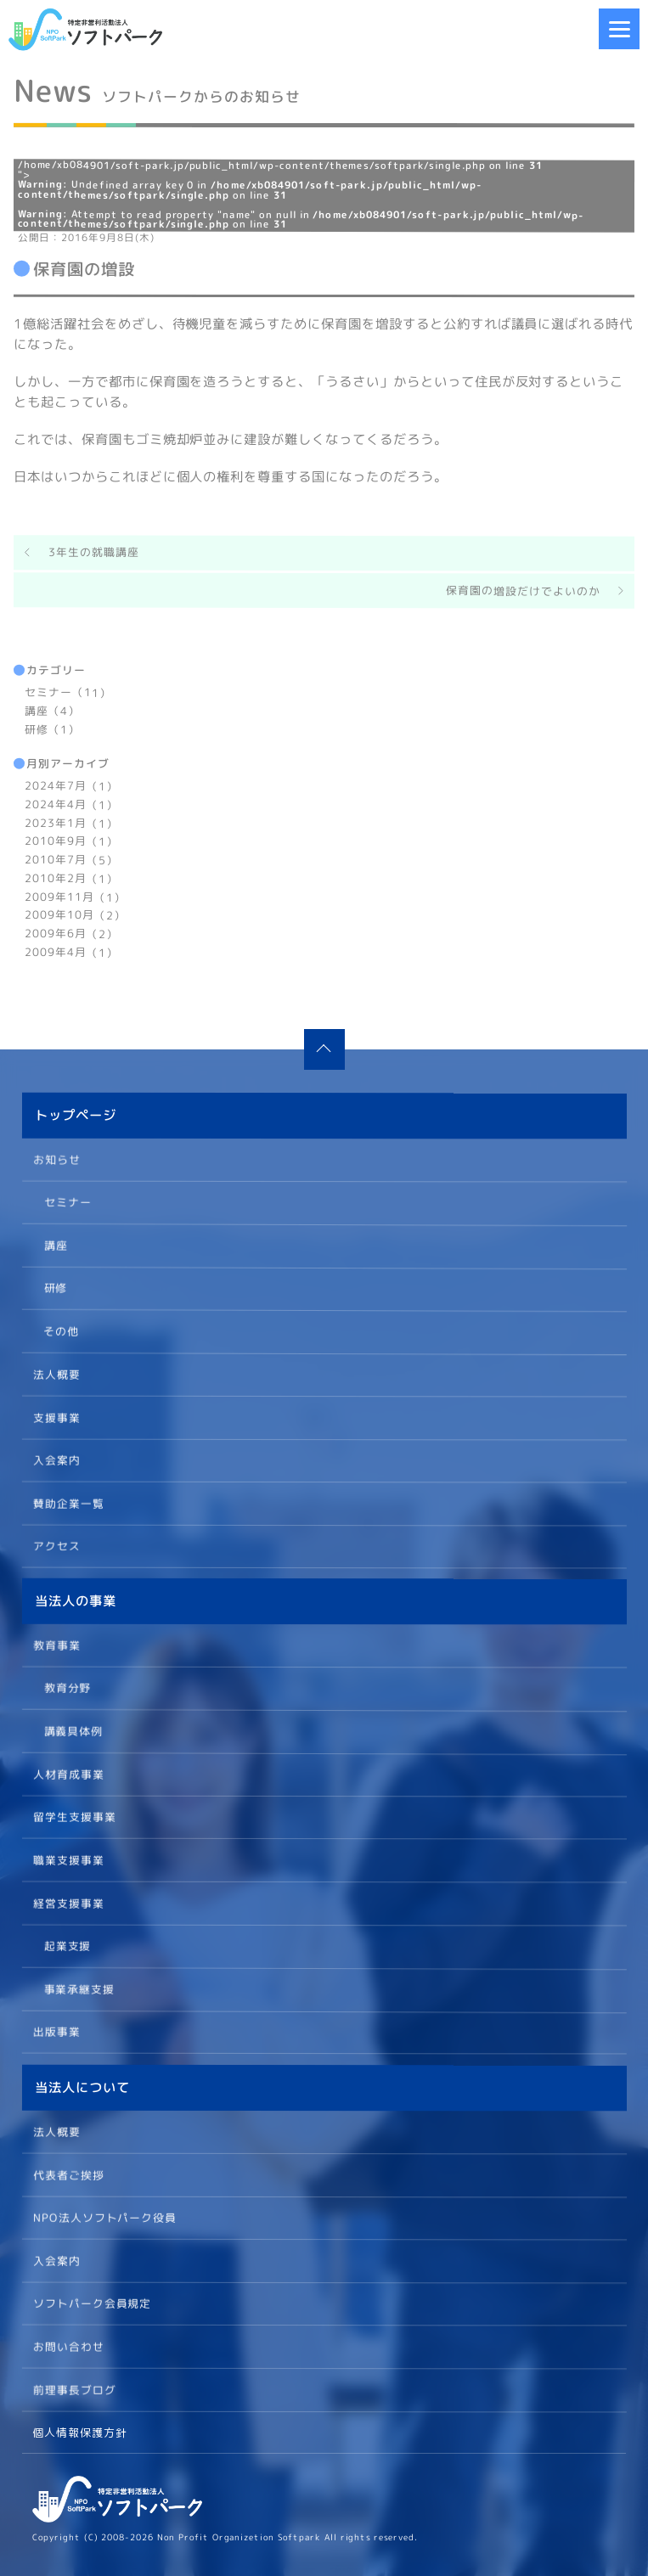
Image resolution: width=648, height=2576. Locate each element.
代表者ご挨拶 (68, 2173)
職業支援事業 (68, 1859)
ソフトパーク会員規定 (91, 2302)
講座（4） (52, 710)
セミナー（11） (68, 692)
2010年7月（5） (71, 859)
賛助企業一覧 (68, 1502)
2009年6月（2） (71, 933)
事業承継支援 (79, 1988)
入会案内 (56, 1459)
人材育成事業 (68, 1773)
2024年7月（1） (71, 785)
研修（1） (52, 729)
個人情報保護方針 (79, 2432)
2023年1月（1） (71, 822)
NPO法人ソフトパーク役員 (104, 2216)
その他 (61, 1330)
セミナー (67, 1201)
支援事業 (56, 1416)
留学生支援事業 (74, 1817)
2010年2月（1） (71, 878)
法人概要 (56, 1373)
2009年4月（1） (71, 951)
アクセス (56, 1545)
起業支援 (67, 1945)
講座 (55, 1243)
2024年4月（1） (71, 804)
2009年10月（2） (75, 915)
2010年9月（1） (71, 841)
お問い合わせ (68, 2346)
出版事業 (56, 2031)
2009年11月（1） (75, 896)
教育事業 (57, 1644)
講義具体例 (73, 1730)
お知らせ (57, 1159)
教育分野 (67, 1687)
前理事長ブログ (74, 2388)
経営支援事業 (68, 1902)
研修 (55, 1287)
